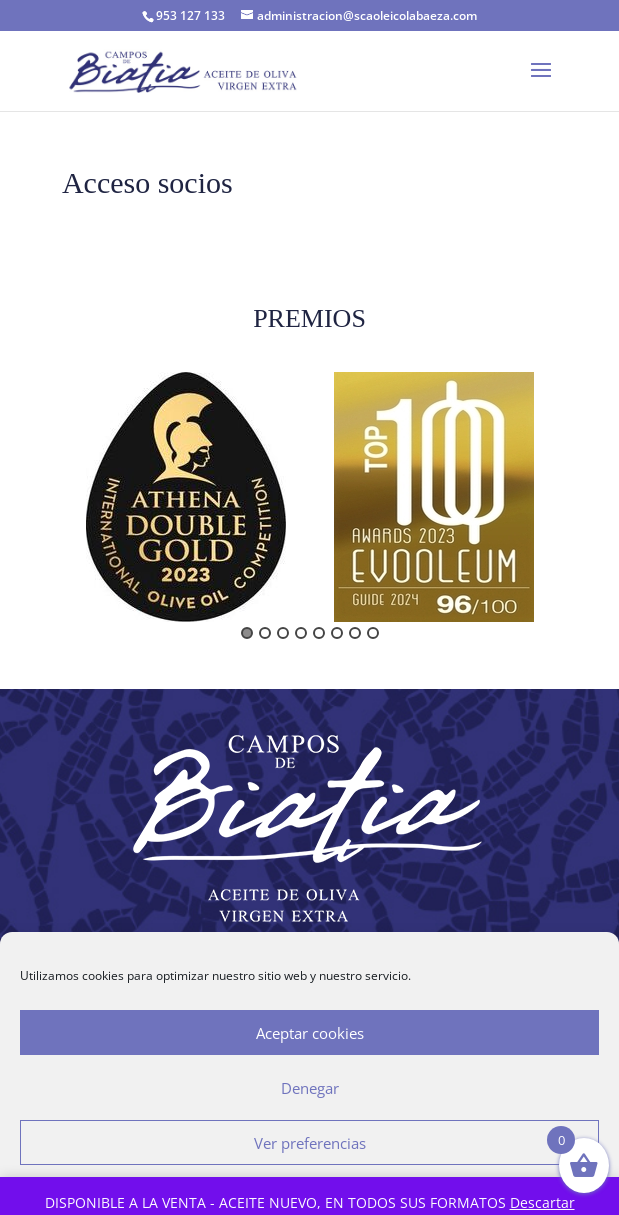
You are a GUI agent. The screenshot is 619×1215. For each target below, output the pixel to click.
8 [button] (373, 633)
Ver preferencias (310, 1143)
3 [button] (283, 633)
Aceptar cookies (310, 1033)
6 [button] (337, 633)
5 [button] (319, 633)
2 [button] (265, 633)
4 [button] (301, 633)
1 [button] (247, 633)
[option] (186, 497)
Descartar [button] (542, 1202)
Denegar (310, 1088)
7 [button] (355, 633)
